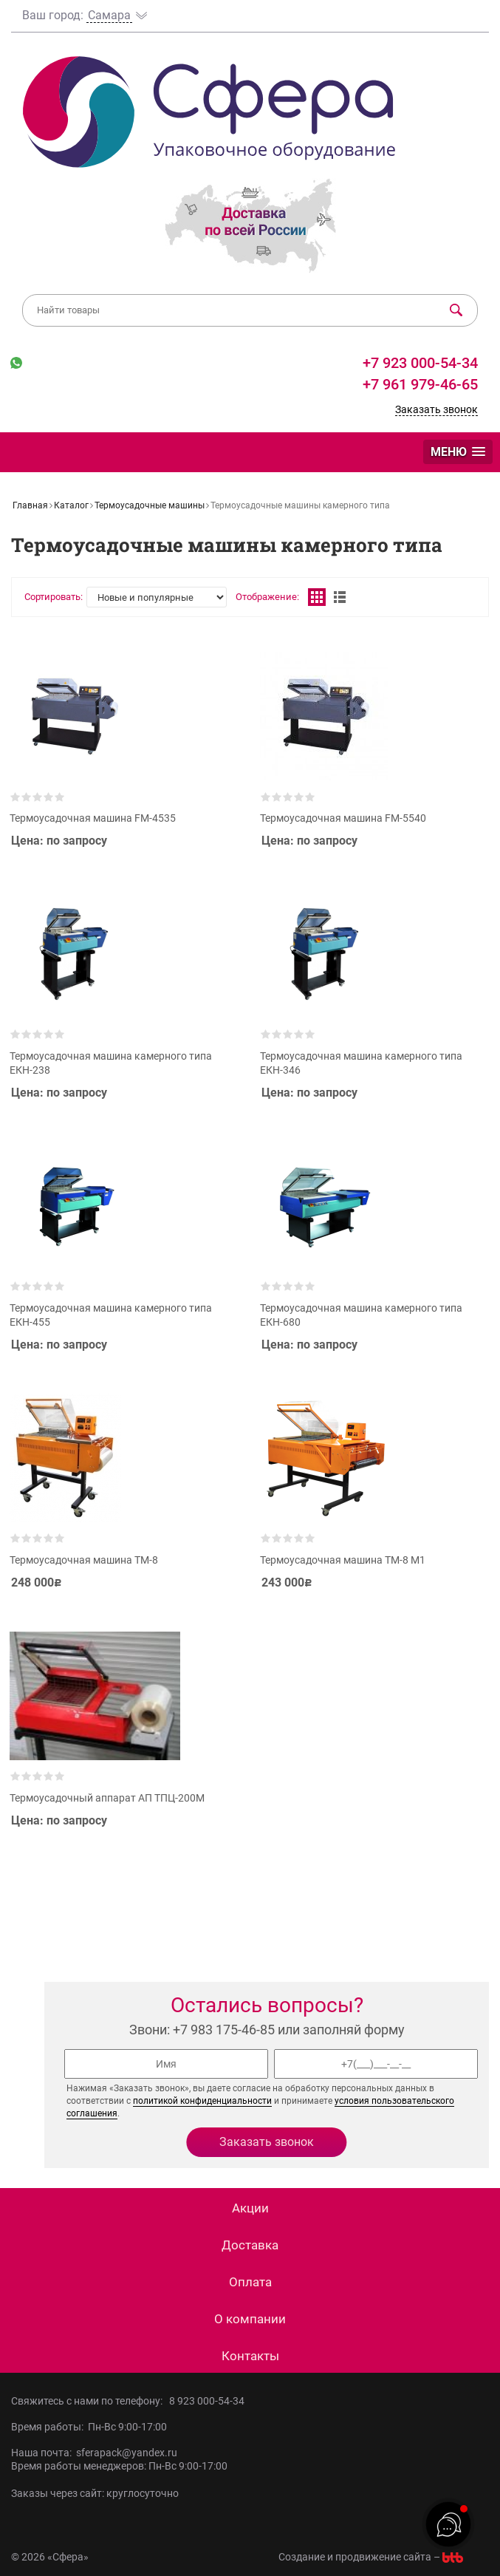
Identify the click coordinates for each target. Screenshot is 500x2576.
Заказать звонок (436, 409)
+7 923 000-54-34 (418, 363)
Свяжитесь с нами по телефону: (90, 2401)
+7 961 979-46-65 (420, 384)
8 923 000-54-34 (206, 2401)
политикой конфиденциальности (202, 2101)
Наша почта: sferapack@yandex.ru (94, 2453)
